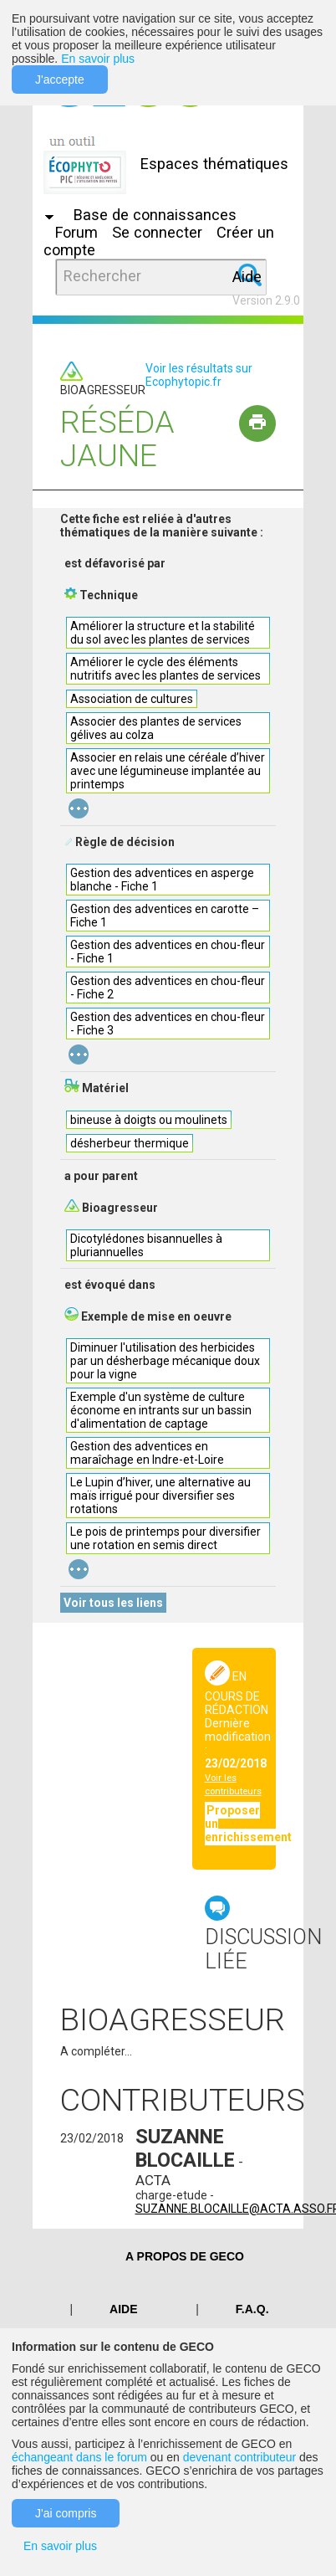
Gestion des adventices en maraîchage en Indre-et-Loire (147, 1452)
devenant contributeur (239, 2457)
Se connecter (157, 232)
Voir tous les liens (113, 1602)
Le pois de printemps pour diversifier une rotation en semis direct (165, 1538)
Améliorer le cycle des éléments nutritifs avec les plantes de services (165, 668)
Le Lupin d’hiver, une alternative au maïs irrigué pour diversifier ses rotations (160, 1495)
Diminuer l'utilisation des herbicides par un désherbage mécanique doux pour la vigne (165, 1361)
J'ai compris (65, 2513)
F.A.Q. (252, 2309)
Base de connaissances (155, 214)
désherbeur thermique (129, 1143)
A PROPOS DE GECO (184, 2256)
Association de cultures (131, 699)
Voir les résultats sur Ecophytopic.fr (198, 375)
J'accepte (59, 79)
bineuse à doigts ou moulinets (148, 1119)
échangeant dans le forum (79, 2457)
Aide (247, 276)
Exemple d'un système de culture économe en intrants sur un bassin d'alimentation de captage (161, 1410)
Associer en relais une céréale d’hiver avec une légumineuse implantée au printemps (167, 771)
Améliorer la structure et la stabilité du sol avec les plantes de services (162, 632)
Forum (76, 232)
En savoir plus (98, 58)
